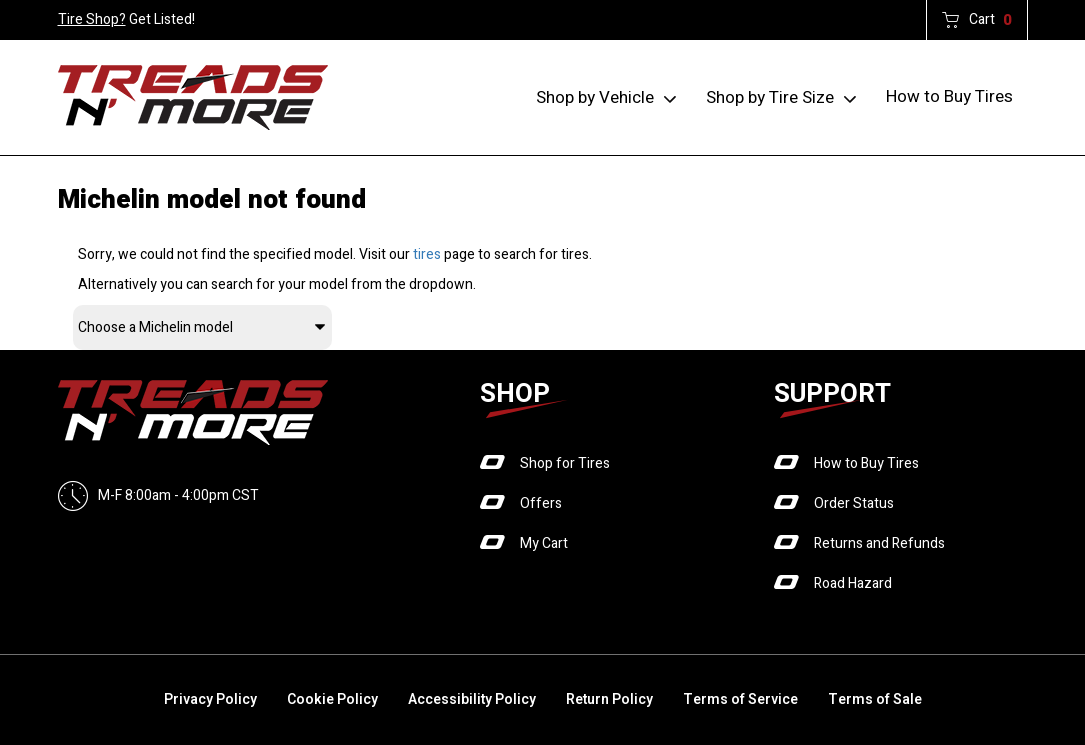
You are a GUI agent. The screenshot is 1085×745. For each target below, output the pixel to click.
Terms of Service (740, 699)
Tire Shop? (92, 19)
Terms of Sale (875, 699)
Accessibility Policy (472, 699)
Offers (541, 503)
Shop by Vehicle (595, 97)
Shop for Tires (565, 463)
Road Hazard (853, 583)
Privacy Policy (210, 699)
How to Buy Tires (949, 96)
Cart (990, 20)
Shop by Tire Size (770, 97)
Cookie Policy (332, 699)
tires (427, 254)
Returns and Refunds (879, 543)
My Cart (544, 543)
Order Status (854, 503)
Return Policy (609, 699)
